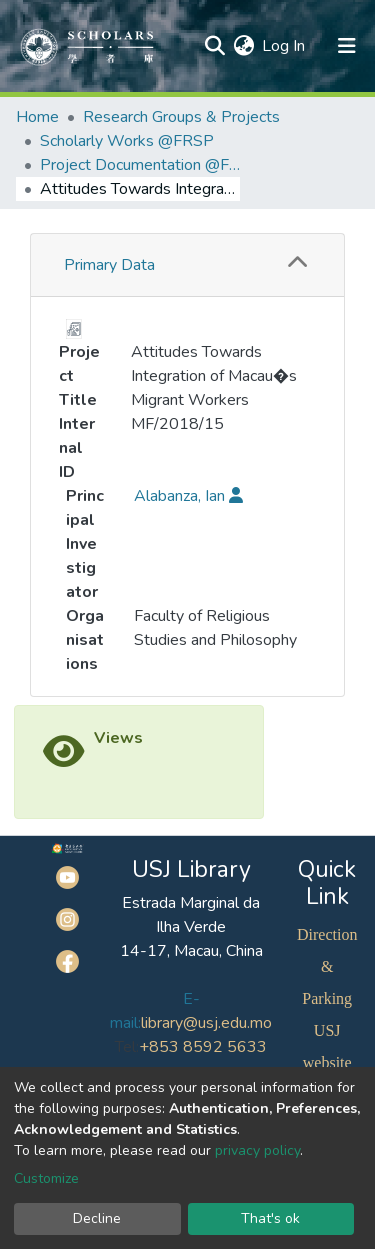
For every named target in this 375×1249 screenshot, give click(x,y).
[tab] (187, 265)
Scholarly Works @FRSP (127, 141)
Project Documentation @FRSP (140, 165)
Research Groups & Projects (181, 117)
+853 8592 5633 (203, 1047)
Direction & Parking (327, 966)
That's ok (270, 1218)
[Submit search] (214, 46)
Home (37, 117)
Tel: (127, 1047)
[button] (243, 46)
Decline (97, 1218)
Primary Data (109, 265)
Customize (46, 1178)
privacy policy (257, 1150)
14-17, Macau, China (191, 951)
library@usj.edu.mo (206, 1023)
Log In (284, 46)
